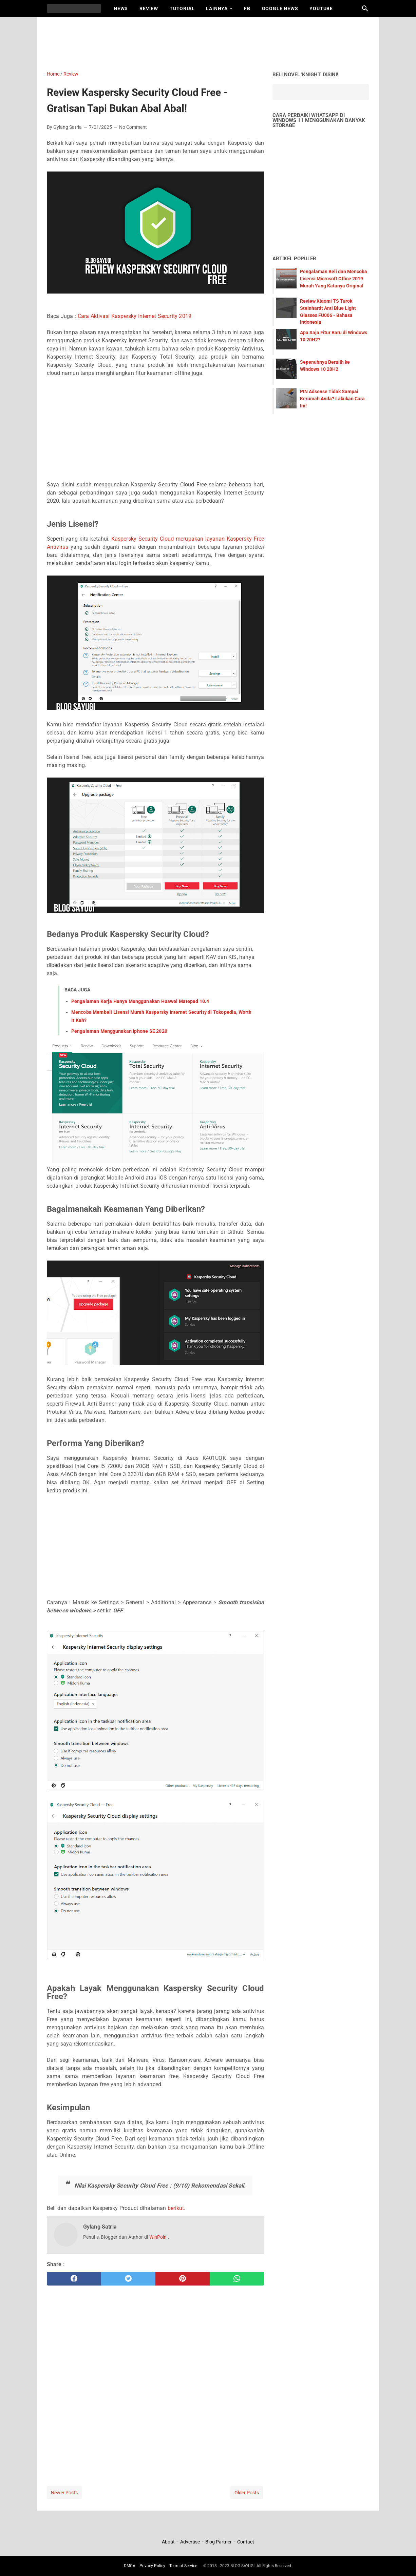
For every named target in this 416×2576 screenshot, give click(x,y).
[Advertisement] (211, 42)
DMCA (129, 2565)
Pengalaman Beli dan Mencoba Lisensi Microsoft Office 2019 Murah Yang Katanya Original (333, 278)
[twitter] (128, 2279)
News (121, 8)
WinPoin (158, 2237)
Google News (280, 8)
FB (247, 8)
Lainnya (217, 8)
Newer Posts (64, 2492)
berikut (176, 2208)
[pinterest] (182, 2279)
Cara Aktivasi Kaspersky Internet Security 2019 (134, 316)
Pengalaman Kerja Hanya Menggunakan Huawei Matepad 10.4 (140, 1001)
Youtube (321, 8)
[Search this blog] (365, 8)
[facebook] (74, 2279)
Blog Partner (218, 2541)
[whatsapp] (237, 2279)
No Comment (133, 127)
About (169, 2541)
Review (148, 8)
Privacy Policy (152, 2565)
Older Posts (246, 2492)
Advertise (190, 2541)
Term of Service (183, 2565)
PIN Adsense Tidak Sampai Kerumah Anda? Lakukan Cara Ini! (332, 398)
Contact (245, 2541)
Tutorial (182, 8)
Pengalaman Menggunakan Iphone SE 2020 (119, 1031)
